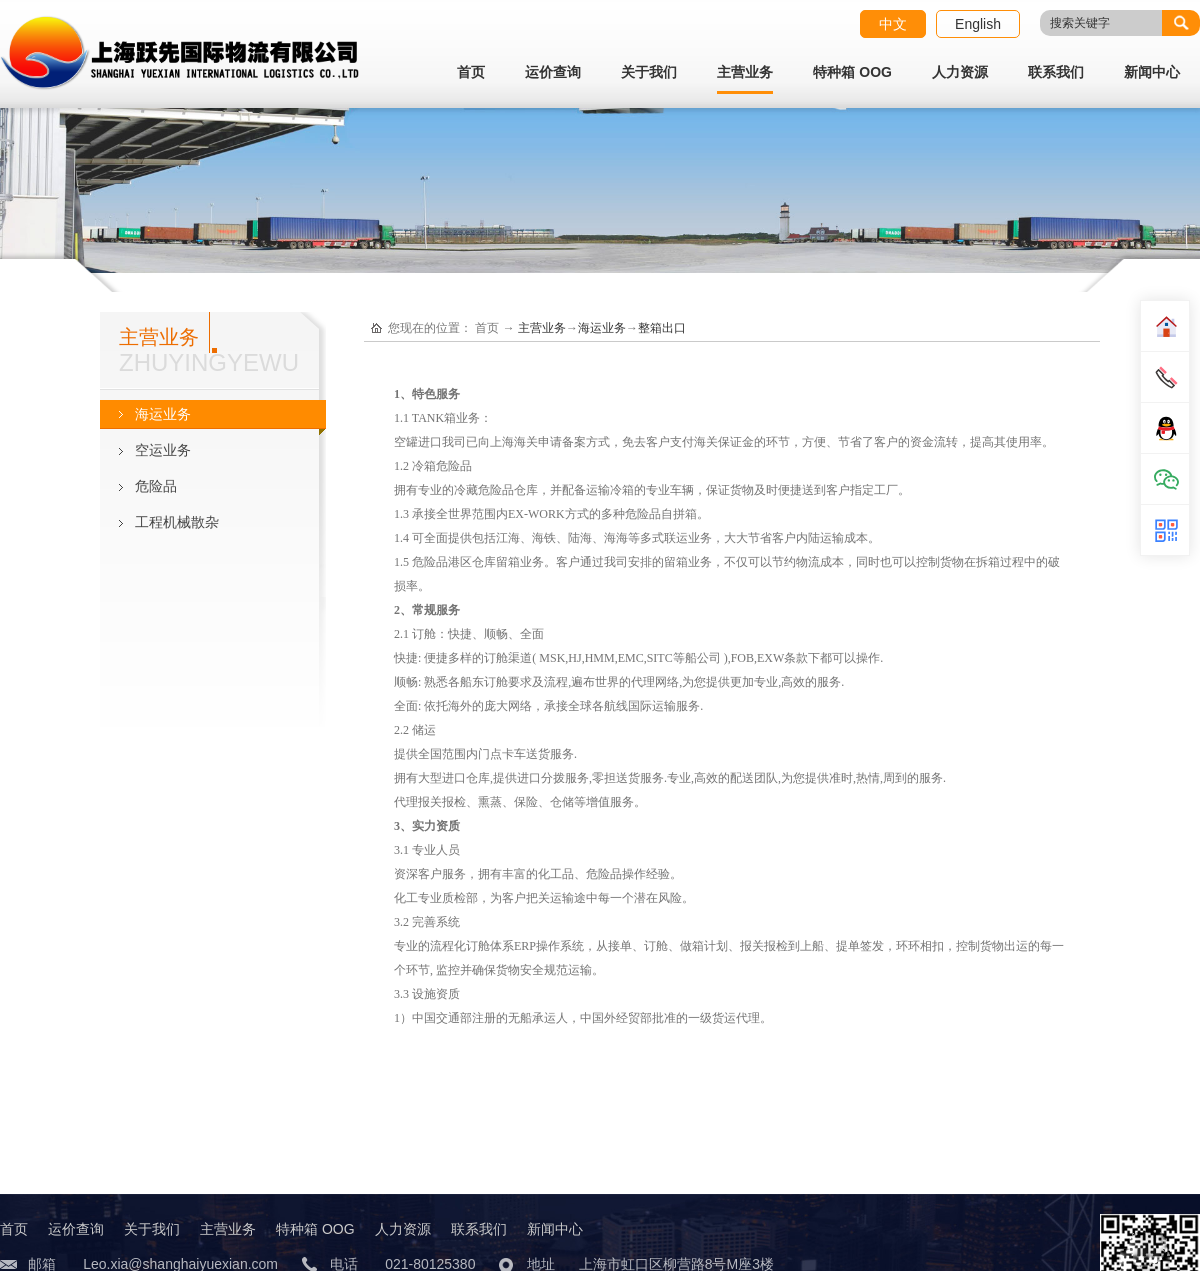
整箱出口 (662, 328)
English (978, 24)
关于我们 (649, 72)
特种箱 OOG (852, 72)
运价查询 (553, 72)
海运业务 (602, 328)
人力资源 (960, 72)
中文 (893, 24)
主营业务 (745, 72)
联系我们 (1056, 72)
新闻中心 (1152, 72)
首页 (471, 72)
